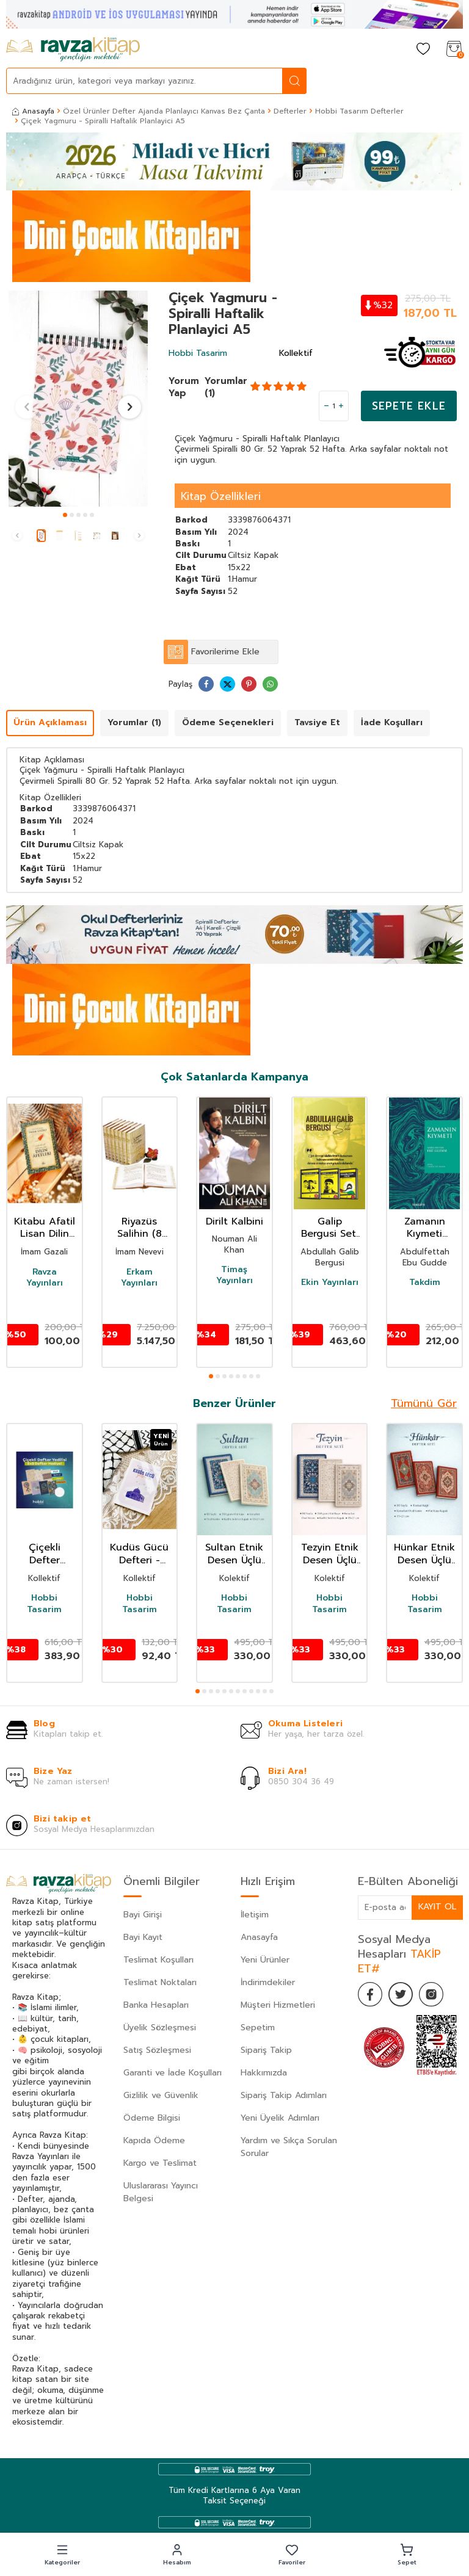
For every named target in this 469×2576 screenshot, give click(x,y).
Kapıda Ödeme (154, 2140)
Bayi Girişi (142, 1914)
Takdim (424, 1282)
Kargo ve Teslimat (160, 2163)
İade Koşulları (392, 722)
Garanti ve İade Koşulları (172, 2072)
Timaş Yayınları (234, 1275)
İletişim (255, 1914)
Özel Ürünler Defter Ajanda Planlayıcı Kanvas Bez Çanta (164, 111)
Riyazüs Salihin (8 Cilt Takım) (139, 1228)
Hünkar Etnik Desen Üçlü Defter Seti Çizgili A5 (424, 1554)
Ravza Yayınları (44, 1278)
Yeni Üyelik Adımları (280, 2117)
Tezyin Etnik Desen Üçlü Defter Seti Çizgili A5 (329, 1554)
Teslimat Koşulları (158, 1959)
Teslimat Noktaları (160, 1982)
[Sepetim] (454, 50)
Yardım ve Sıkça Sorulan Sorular (289, 2147)
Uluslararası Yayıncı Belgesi (160, 2192)
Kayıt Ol (437, 1906)
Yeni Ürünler (265, 1959)
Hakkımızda (264, 2072)
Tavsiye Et (317, 722)
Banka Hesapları (156, 2005)
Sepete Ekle (409, 406)
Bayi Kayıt (142, 1937)
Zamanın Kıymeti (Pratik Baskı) (424, 1228)
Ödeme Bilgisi (151, 2117)
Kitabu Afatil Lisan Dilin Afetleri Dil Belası (44, 1228)
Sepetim (258, 2027)
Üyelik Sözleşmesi (159, 2027)
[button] (65, 515)
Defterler (290, 111)
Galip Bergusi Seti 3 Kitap (329, 1228)
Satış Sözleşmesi (157, 2050)
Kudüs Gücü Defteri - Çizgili (139, 1554)
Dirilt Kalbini (234, 1221)
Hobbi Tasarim (198, 353)
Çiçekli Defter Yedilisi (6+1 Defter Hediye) (44, 1554)
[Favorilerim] (423, 50)
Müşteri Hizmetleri (278, 2005)
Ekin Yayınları (329, 1282)
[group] (78, 399)
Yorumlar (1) (226, 387)
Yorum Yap (184, 387)
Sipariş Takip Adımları (284, 2095)
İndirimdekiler (268, 1982)
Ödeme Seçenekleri (228, 722)
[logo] (73, 49)
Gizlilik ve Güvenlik (160, 2095)
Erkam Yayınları (139, 1278)
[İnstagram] (431, 1994)
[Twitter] (400, 1994)
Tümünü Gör (424, 1403)
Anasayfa (33, 111)
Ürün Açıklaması (50, 722)
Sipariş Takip (266, 2050)
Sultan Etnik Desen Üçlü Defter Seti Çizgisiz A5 (234, 1554)
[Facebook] (370, 1994)
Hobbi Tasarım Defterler (359, 111)
